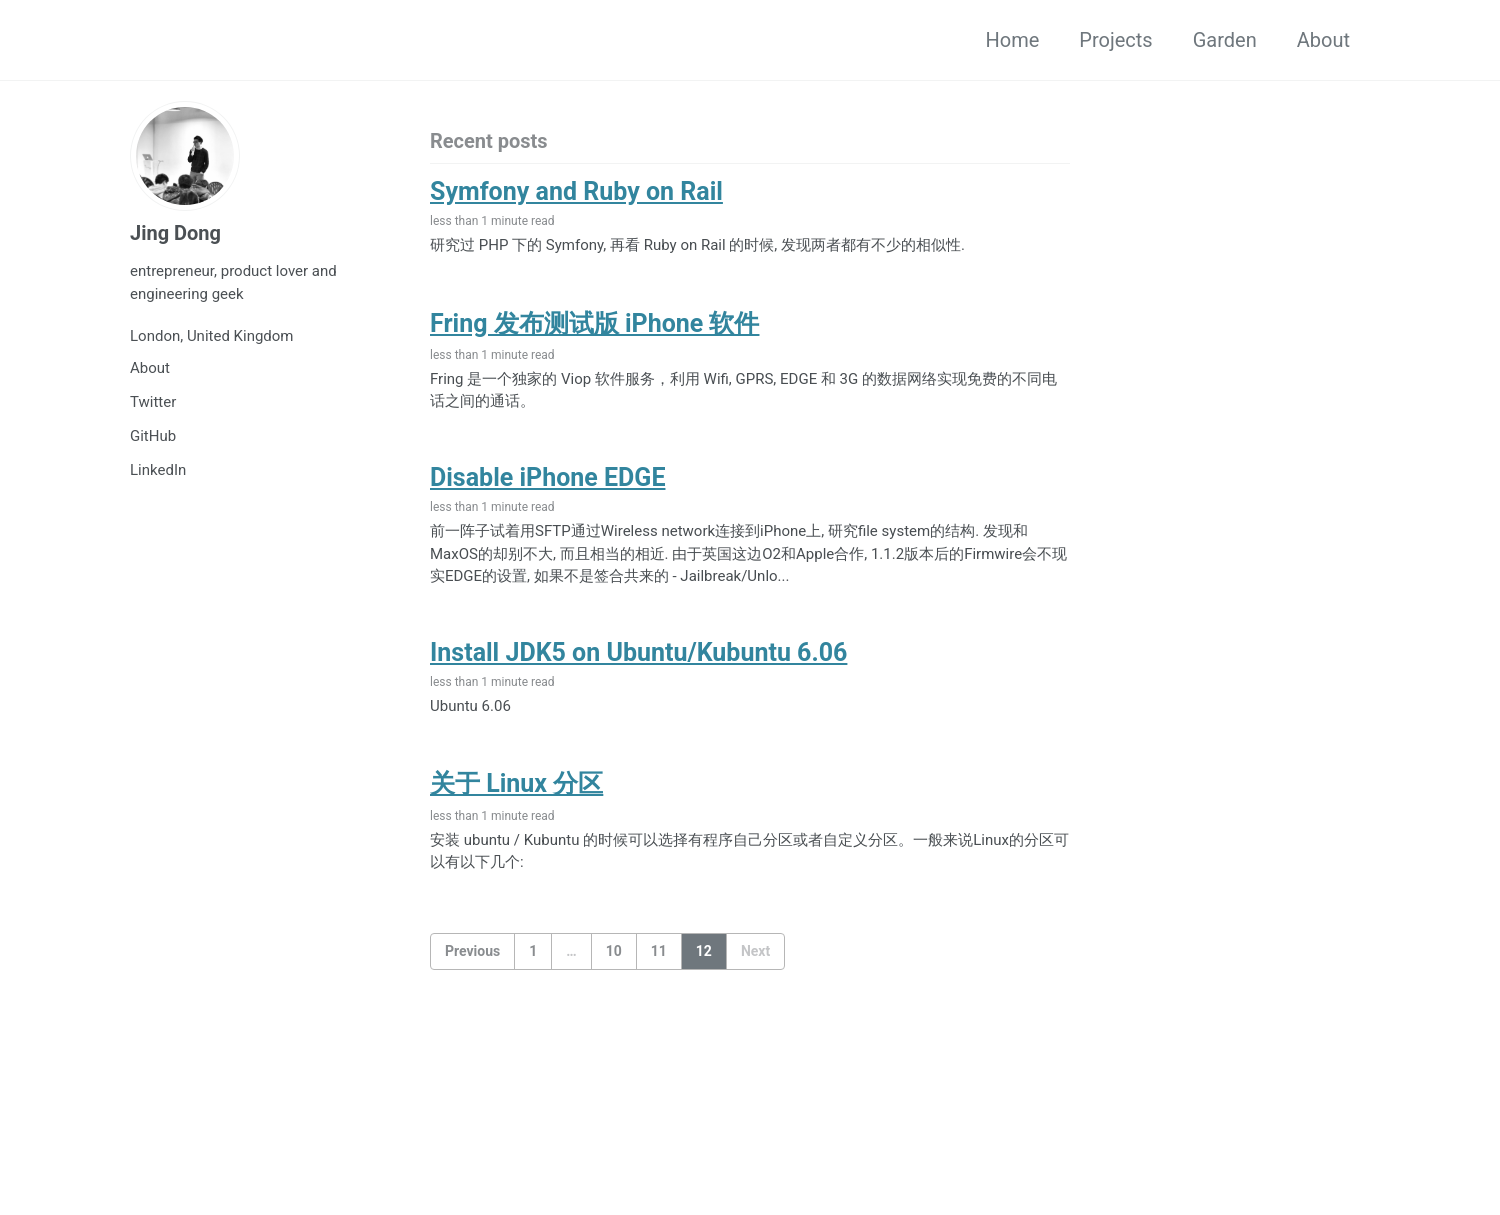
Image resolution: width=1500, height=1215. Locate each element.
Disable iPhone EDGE (547, 477)
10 (614, 951)
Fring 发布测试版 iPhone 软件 (594, 323)
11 (659, 951)
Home (1013, 40)
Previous (472, 951)
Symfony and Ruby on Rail (576, 191)
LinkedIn (158, 470)
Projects (1115, 40)
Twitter (153, 402)
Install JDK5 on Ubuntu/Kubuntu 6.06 (638, 652)
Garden (1225, 40)
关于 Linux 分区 (516, 783)
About (1323, 40)
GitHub (153, 436)
